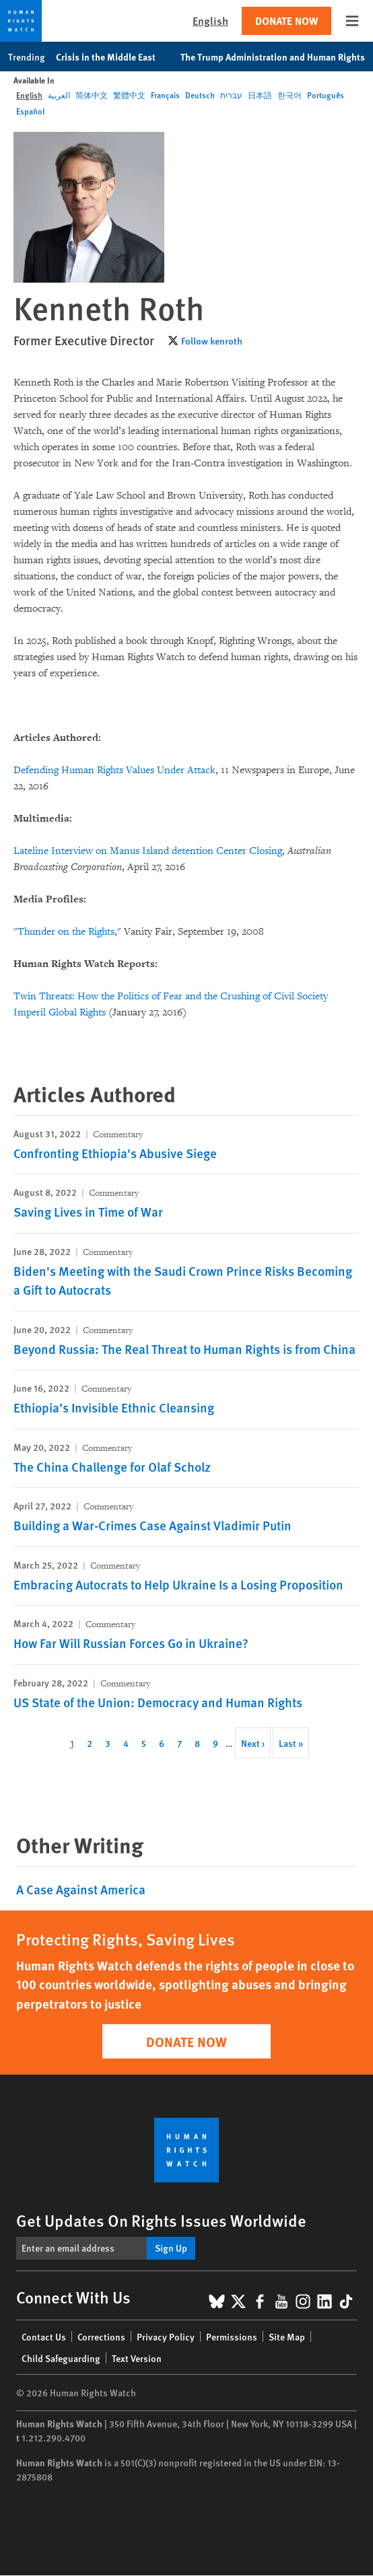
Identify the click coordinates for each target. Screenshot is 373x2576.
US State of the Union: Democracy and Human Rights (157, 1702)
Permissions (231, 2336)
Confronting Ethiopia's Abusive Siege (115, 1153)
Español (30, 111)
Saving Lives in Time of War (88, 1212)
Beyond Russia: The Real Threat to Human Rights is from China (184, 1349)
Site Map (287, 2336)
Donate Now (286, 20)
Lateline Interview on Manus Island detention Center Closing (147, 851)
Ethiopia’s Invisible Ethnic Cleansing (113, 1407)
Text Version (137, 2358)
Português (325, 95)
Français (165, 95)
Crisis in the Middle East (113, 56)
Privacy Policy (166, 2336)
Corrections (101, 2336)
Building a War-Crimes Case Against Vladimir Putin (152, 1525)
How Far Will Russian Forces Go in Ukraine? (130, 1643)
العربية (59, 95)
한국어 (289, 95)
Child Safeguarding (61, 2358)
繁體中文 (129, 95)
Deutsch (200, 95)
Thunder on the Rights (66, 931)
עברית (231, 95)
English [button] (210, 20)
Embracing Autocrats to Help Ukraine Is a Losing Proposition (178, 1584)
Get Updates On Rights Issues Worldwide (161, 2220)
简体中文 (91, 95)
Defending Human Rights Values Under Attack (114, 770)
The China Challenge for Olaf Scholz (112, 1467)
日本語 (260, 95)
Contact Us (44, 2336)
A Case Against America (80, 1889)
